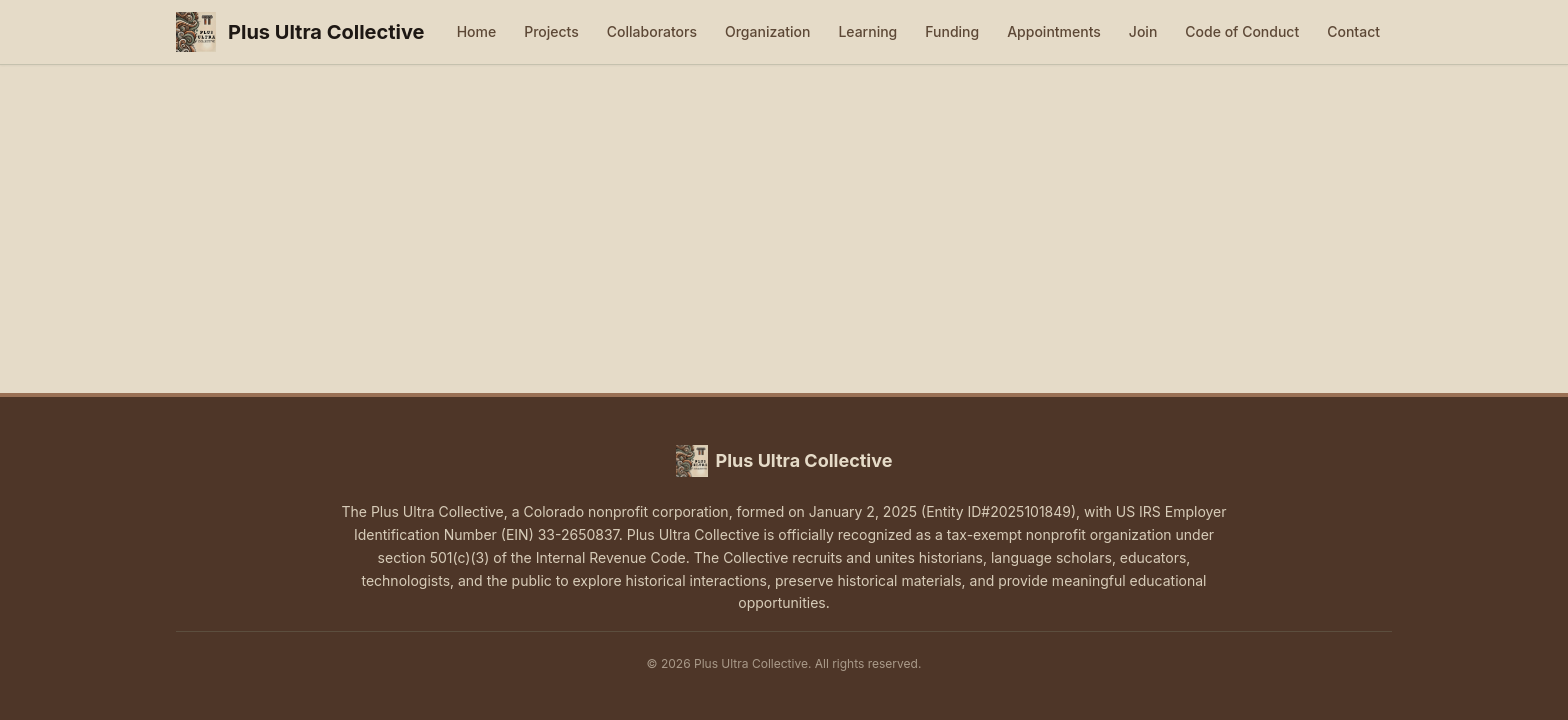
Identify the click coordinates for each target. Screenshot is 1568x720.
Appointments (1054, 31)
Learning (867, 31)
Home (477, 31)
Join (1143, 31)
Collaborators (652, 31)
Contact (1353, 31)
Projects (551, 31)
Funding (952, 31)
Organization (767, 31)
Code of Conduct (1242, 31)
